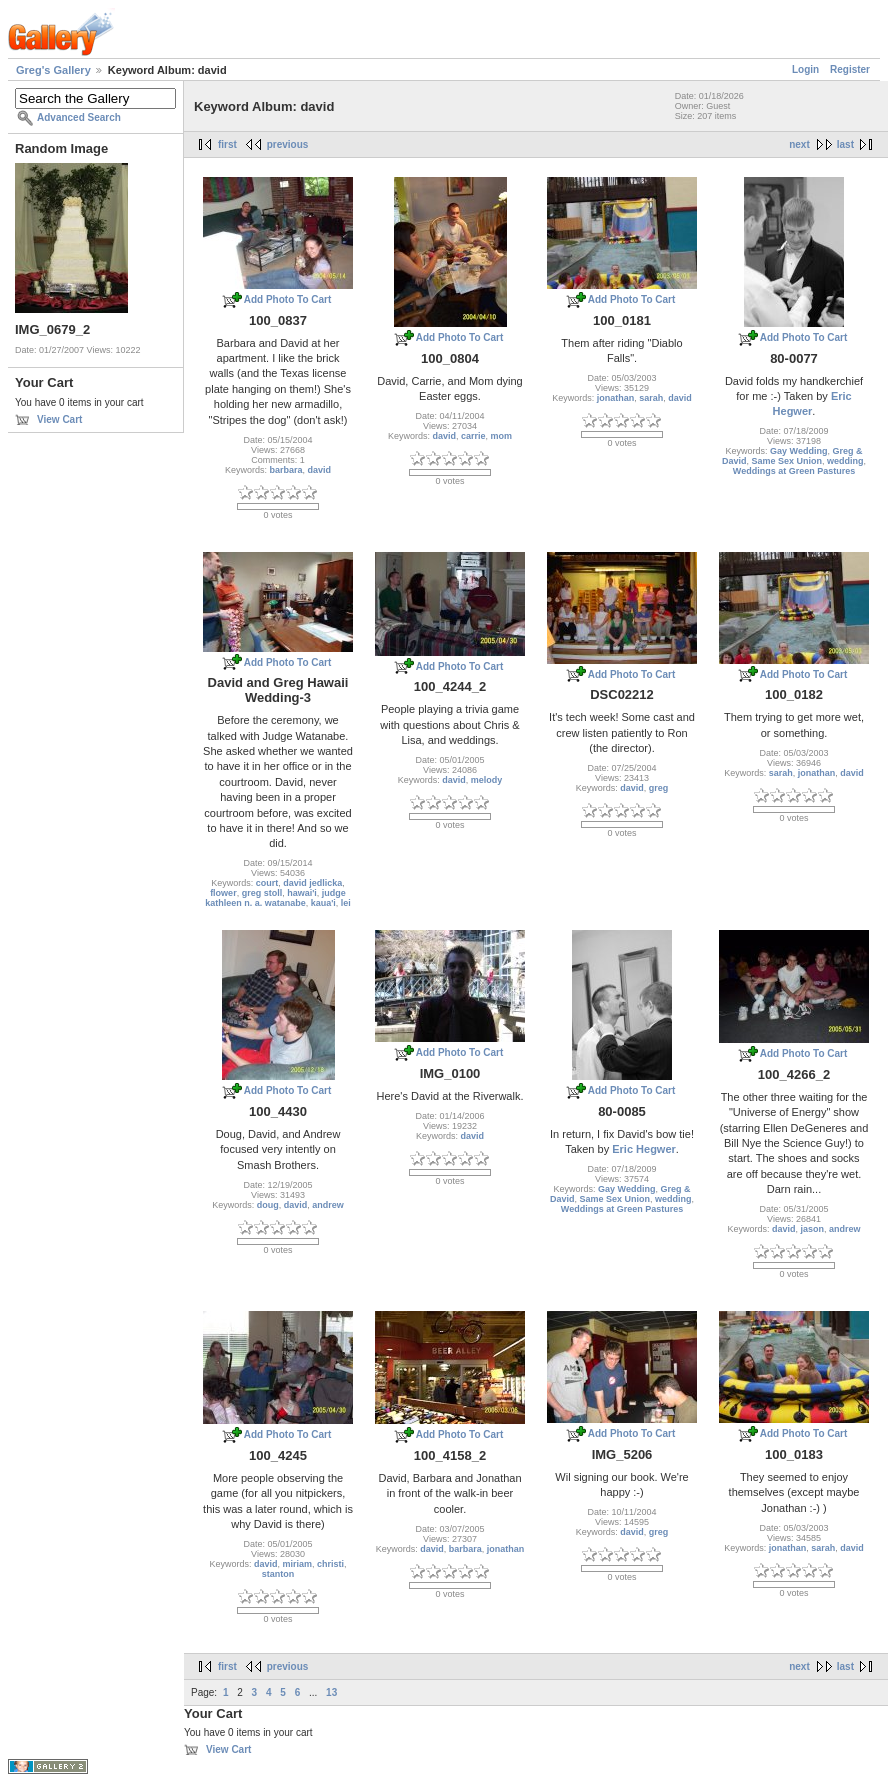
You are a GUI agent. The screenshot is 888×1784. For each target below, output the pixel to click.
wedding (845, 461)
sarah (651, 398)
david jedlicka (312, 883)
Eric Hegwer (644, 1149)
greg (659, 788)
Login (805, 69)
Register (850, 69)
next (799, 144)
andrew (328, 1205)
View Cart (59, 419)
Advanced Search (79, 117)
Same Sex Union (786, 461)
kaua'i (323, 903)
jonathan (616, 398)
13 (331, 1692)
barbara (285, 470)
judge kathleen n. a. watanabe (275, 898)
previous (288, 144)
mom (502, 436)
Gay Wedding (798, 451)
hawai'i (302, 893)
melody (487, 780)
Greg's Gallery (53, 70)
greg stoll (262, 893)
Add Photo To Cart (288, 299)
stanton (278, 1574)
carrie (473, 436)
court (267, 883)
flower (223, 893)
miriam (298, 1564)
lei (346, 903)
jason (813, 1229)
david (320, 470)
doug (268, 1205)
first (227, 144)
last (845, 144)
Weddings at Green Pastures (794, 471)
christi (330, 1564)
